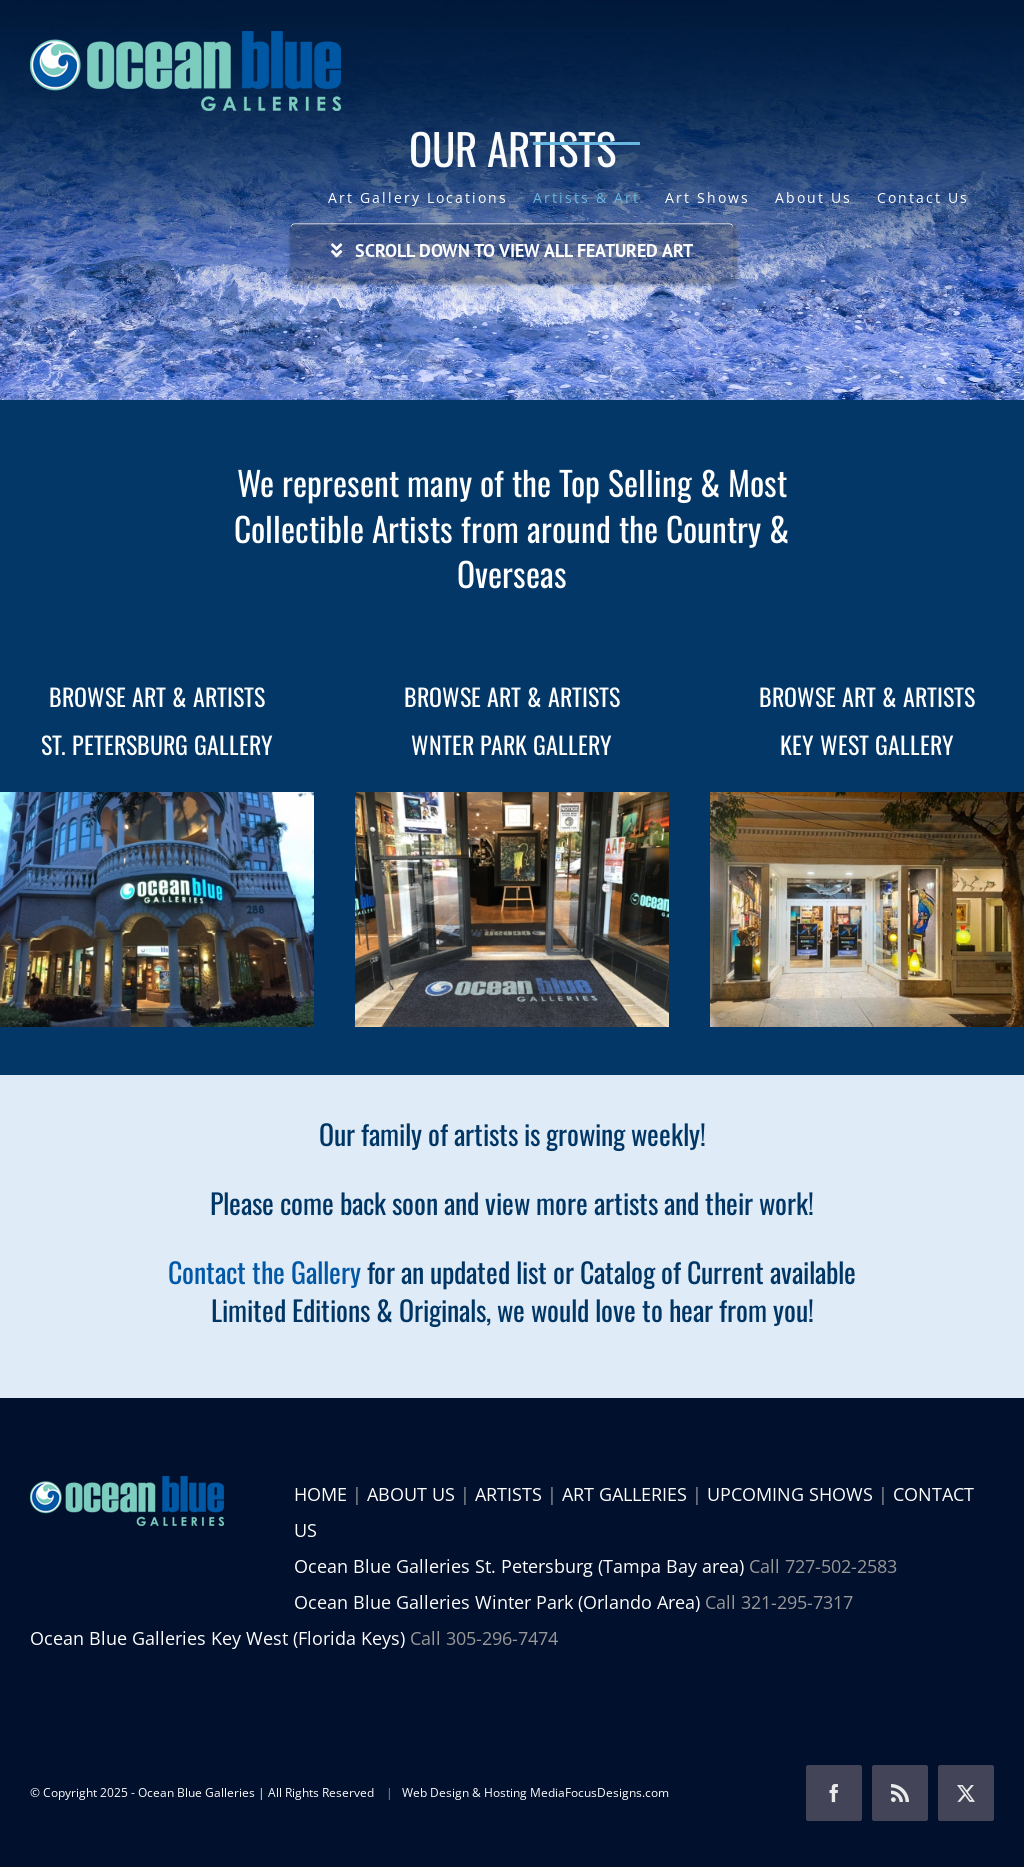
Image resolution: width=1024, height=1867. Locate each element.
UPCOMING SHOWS (790, 1494)
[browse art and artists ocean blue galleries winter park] (512, 801)
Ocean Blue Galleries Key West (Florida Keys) (217, 1638)
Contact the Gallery (264, 1271)
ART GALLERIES (624, 1494)
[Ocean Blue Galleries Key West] (867, 801)
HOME (320, 1494)
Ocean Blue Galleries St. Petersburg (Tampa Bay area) (519, 1566)
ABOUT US (411, 1494)
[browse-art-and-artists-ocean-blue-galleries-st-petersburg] (157, 801)
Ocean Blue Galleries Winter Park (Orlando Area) (497, 1602)
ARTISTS (508, 1494)
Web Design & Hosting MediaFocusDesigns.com (535, 1792)
